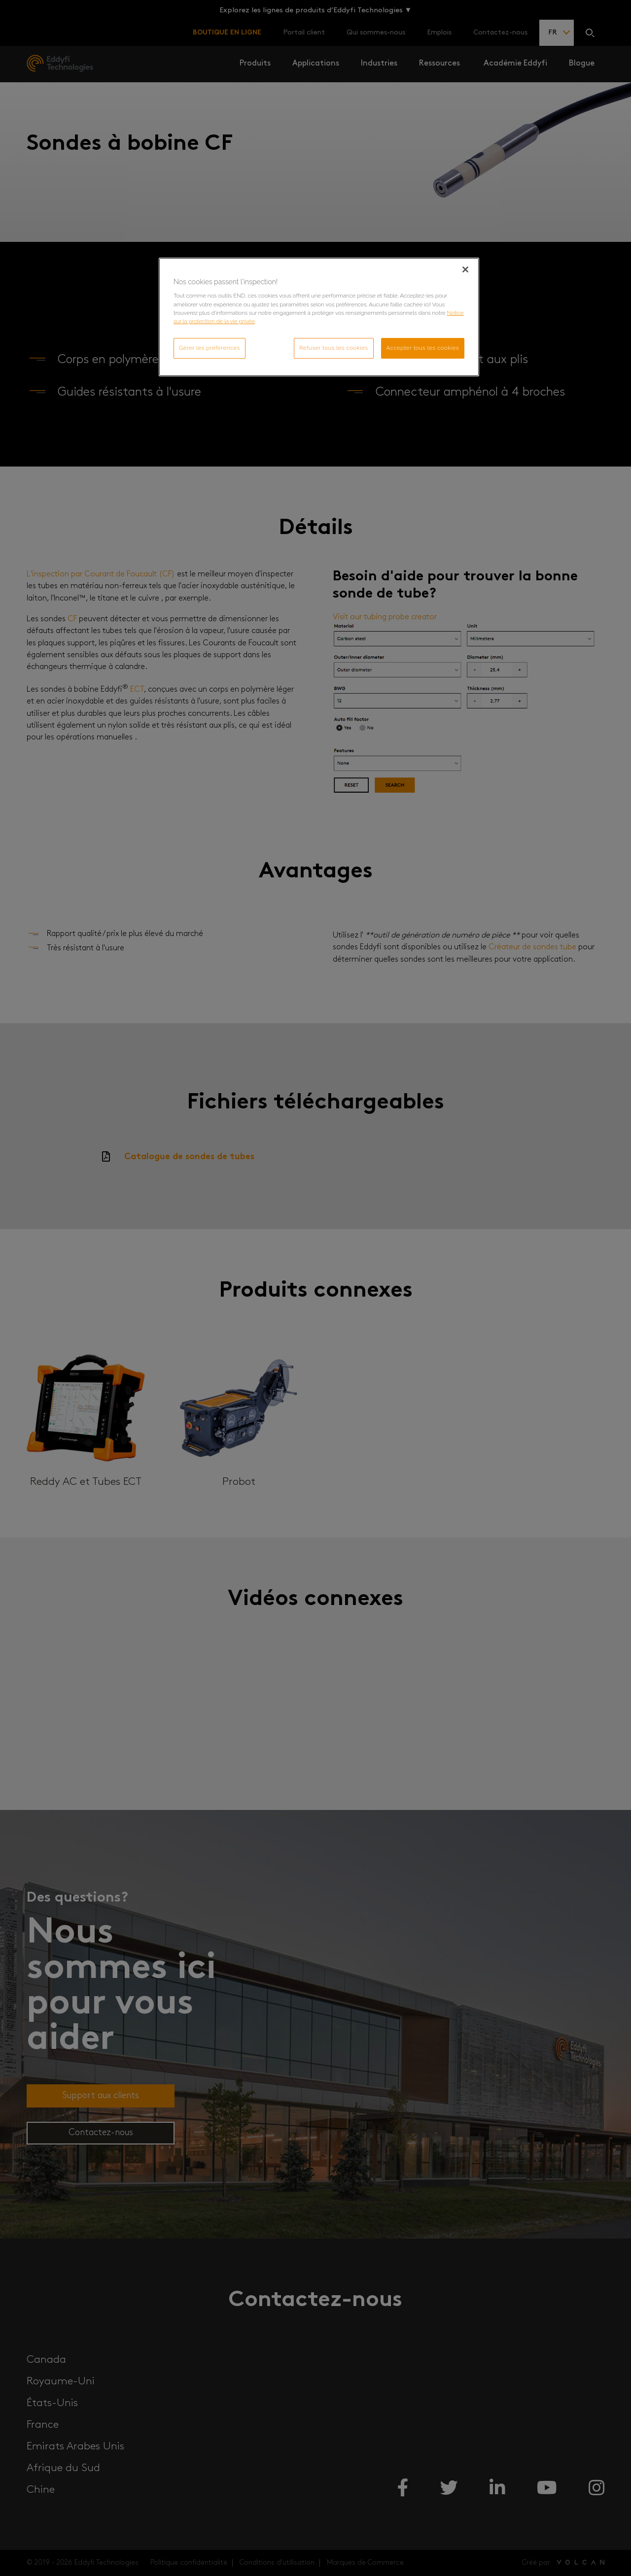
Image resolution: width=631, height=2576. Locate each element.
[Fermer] (465, 269)
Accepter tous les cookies (422, 347)
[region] (319, 317)
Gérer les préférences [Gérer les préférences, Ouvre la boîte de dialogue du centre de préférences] (209, 347)
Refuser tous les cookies (333, 347)
